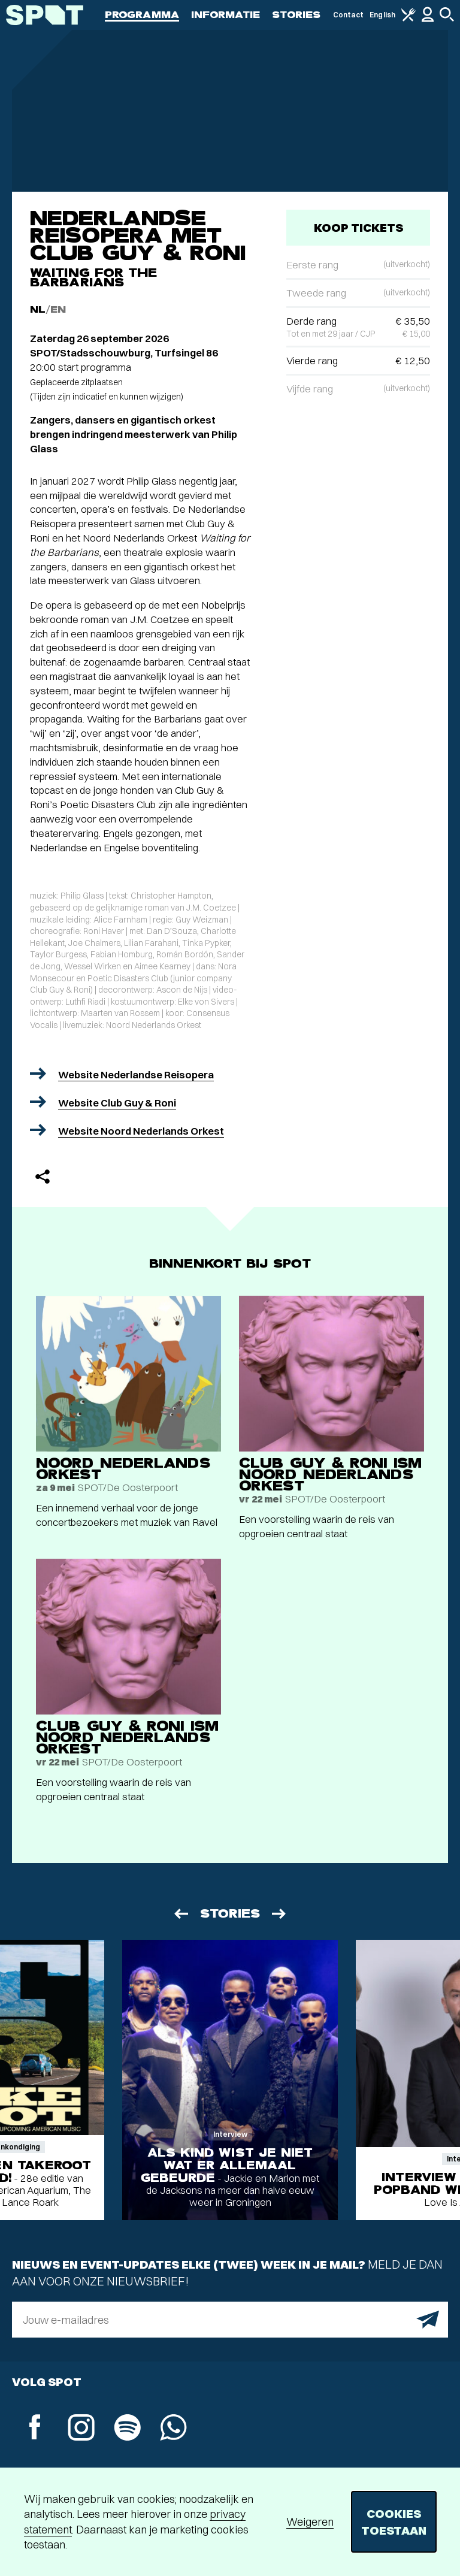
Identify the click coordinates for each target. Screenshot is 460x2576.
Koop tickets (358, 227)
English (382, 14)
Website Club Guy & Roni (117, 1102)
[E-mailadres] (230, 2320)
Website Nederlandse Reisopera (136, 1074)
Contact (348, 14)
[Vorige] (180, 1914)
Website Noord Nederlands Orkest (141, 1130)
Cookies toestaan (393, 2522)
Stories (296, 14)
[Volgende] (280, 1914)
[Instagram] (81, 2429)
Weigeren (310, 2522)
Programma (142, 14)
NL (38, 309)
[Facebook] (35, 2428)
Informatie (225, 14)
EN (58, 309)
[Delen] (42, 1176)
